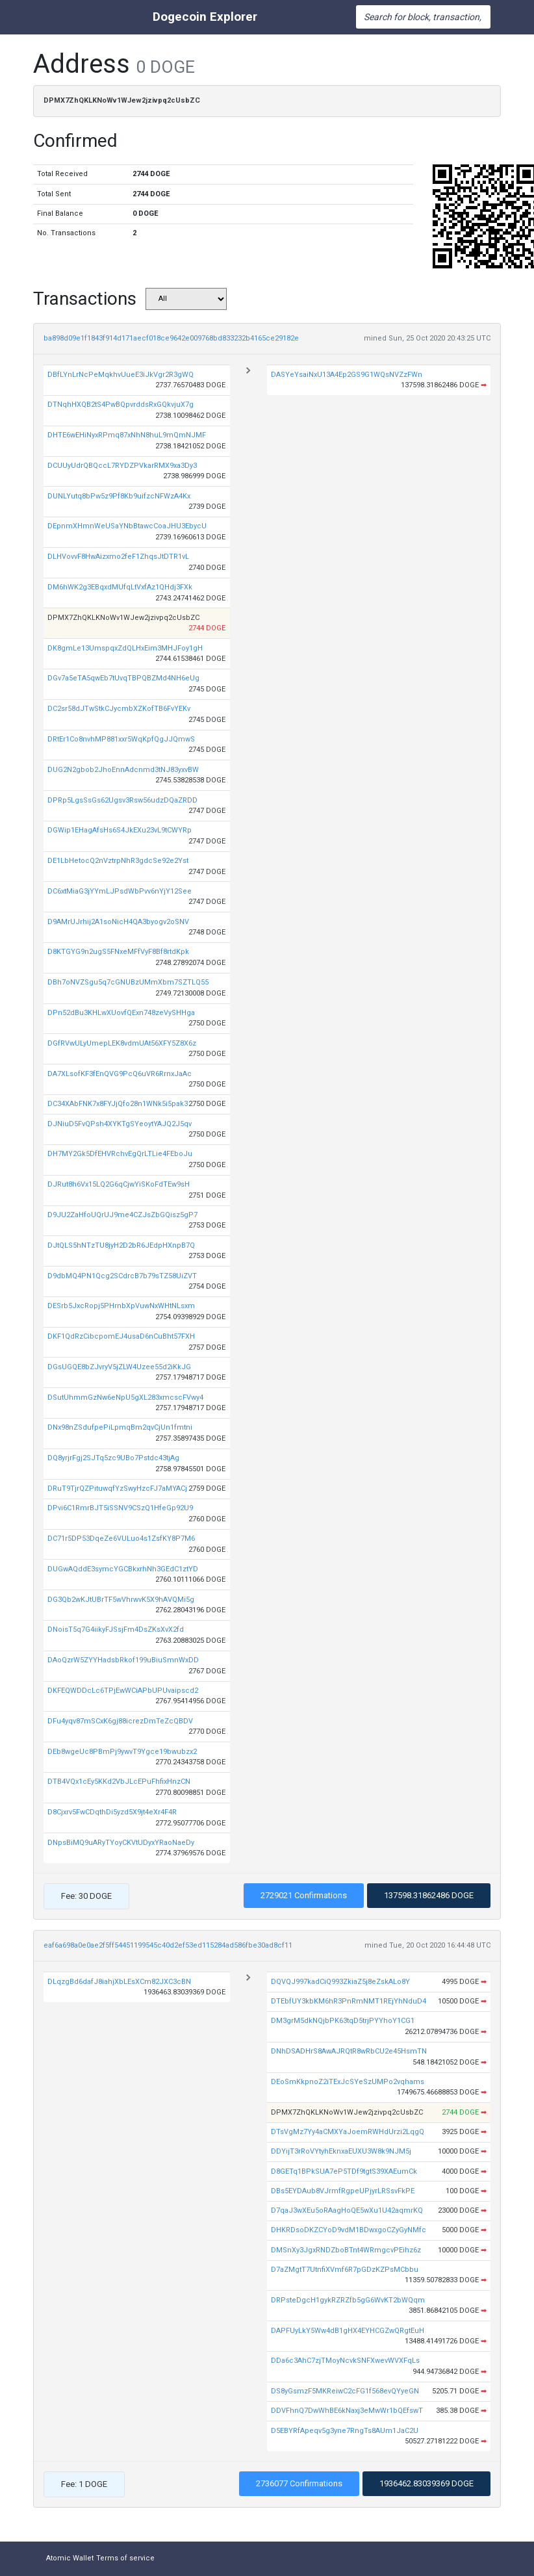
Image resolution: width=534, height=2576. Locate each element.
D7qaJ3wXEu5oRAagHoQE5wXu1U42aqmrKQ (347, 2210)
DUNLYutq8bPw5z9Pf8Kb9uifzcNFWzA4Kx (118, 496)
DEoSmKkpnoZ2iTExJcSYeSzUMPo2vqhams (347, 2082)
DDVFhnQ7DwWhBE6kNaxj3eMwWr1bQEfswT (347, 2410)
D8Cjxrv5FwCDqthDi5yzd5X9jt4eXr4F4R (112, 1812)
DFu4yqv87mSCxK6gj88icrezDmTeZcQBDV (120, 1721)
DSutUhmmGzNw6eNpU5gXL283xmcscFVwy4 (125, 1397)
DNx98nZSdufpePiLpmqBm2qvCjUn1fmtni (119, 1427)
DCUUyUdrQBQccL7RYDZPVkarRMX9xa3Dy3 (122, 465)
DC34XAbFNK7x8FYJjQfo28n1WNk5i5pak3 (117, 1104)
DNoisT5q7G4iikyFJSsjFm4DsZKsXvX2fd (115, 1629)
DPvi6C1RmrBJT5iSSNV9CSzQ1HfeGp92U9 (120, 1508)
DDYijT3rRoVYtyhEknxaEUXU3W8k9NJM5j (341, 2151)
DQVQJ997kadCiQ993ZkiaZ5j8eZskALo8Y (340, 1981)
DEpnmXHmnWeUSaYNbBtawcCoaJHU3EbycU (127, 526)
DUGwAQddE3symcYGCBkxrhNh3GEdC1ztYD (122, 1569)
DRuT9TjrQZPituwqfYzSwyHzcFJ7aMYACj (117, 1488)
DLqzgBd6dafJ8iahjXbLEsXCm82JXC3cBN (119, 1981)
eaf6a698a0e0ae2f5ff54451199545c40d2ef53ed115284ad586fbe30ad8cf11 (168, 1945)
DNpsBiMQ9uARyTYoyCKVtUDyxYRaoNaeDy (120, 1842)
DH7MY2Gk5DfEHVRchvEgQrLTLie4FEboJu (119, 1154)
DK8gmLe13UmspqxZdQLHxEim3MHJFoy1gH (125, 648)
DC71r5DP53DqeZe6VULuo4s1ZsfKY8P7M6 (121, 1538)
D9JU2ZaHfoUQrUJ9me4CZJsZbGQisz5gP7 (122, 1215)
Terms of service (125, 2558)
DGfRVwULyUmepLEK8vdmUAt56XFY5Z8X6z (121, 1043)
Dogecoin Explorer (205, 16)
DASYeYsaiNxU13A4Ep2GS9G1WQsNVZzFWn (346, 374)
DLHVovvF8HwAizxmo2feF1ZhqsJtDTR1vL (118, 556)
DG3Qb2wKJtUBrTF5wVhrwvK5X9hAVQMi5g (120, 1599)
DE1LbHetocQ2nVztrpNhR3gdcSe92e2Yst (117, 861)
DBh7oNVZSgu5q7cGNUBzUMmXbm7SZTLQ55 (128, 982)
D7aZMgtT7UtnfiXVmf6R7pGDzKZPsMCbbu (344, 2269)
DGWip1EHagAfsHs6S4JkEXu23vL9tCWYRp (119, 830)
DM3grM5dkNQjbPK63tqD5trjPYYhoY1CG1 (342, 2020)
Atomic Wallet (70, 2558)
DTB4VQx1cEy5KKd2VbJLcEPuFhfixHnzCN (118, 1781)
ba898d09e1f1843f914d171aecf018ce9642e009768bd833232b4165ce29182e (171, 338)
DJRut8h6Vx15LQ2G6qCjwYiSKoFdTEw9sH (118, 1184)
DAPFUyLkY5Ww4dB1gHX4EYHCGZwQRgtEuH (347, 2330)
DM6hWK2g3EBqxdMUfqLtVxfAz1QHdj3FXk (119, 587)
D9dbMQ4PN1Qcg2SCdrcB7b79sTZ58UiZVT (122, 1276)
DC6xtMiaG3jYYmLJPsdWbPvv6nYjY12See (119, 891)
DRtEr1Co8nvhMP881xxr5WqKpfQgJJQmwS (121, 739)
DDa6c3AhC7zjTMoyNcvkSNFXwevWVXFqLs (345, 2360)
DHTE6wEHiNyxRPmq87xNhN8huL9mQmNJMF (126, 435)
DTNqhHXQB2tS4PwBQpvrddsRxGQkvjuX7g (120, 404)
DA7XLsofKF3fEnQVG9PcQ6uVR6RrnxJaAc (119, 1074)
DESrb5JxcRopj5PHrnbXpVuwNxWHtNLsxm (121, 1306)
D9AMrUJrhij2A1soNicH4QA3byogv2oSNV (118, 922)
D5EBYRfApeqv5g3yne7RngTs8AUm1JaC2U (344, 2431)
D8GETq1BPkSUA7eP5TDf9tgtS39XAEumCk (344, 2171)
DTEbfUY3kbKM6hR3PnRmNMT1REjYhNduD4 (348, 2001)
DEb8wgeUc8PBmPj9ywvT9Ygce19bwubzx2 (122, 1751)
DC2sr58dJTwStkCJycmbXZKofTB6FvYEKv (118, 708)
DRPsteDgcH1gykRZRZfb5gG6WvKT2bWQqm (348, 2300)
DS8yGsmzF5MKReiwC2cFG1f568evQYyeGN (345, 2391)
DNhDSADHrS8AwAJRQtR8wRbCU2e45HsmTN (349, 2051)
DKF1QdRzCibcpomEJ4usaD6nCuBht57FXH (121, 1336)
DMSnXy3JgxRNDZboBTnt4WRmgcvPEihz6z (346, 2250)
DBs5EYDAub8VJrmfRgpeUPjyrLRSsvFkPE (342, 2191)
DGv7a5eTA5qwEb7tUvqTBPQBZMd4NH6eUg (123, 678)
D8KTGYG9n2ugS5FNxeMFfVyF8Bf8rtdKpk (118, 951)
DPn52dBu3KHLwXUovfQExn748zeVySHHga (121, 1013)
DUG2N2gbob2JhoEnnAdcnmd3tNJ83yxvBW (123, 770)
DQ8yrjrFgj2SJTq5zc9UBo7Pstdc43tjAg (113, 1458)
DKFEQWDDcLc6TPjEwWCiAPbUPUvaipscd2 (122, 1690)
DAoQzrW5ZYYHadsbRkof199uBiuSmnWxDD (123, 1660)
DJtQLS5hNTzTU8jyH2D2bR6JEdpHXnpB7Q (121, 1245)
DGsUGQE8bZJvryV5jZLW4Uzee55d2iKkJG (119, 1367)
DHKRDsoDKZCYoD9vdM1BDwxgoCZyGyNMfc (348, 2230)
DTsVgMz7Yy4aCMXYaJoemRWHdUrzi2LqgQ (347, 2132)
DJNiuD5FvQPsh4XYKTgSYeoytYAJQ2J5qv (119, 1124)
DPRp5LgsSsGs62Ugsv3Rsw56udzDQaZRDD (122, 800)
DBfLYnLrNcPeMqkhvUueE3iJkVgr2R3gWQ (120, 374)
